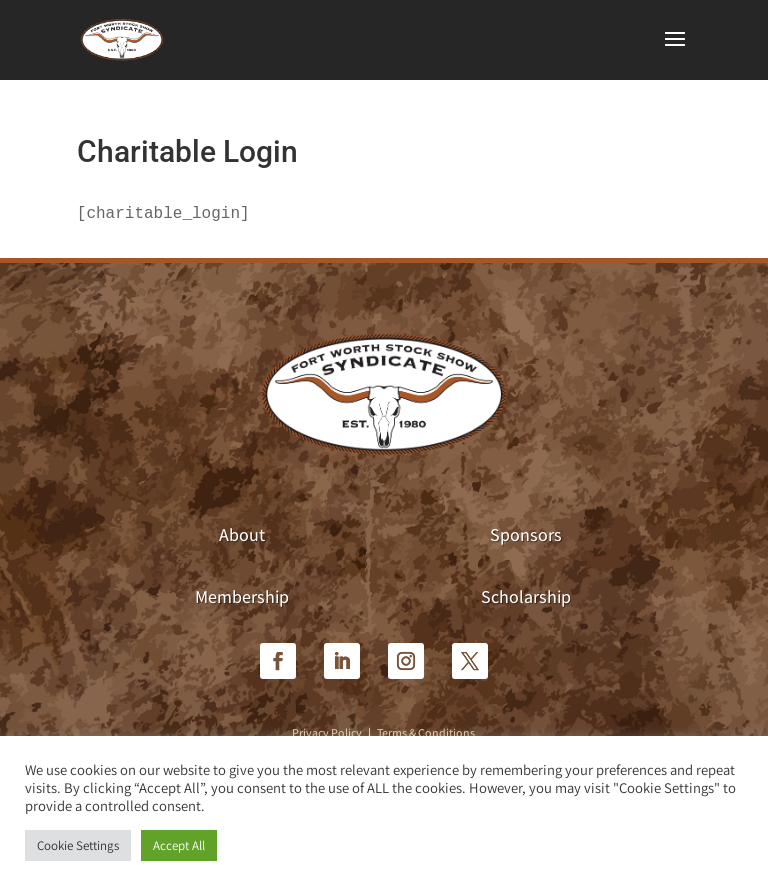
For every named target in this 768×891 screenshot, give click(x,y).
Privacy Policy (327, 732)
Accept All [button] (179, 845)
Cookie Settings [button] (78, 845)
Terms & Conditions (426, 732)
